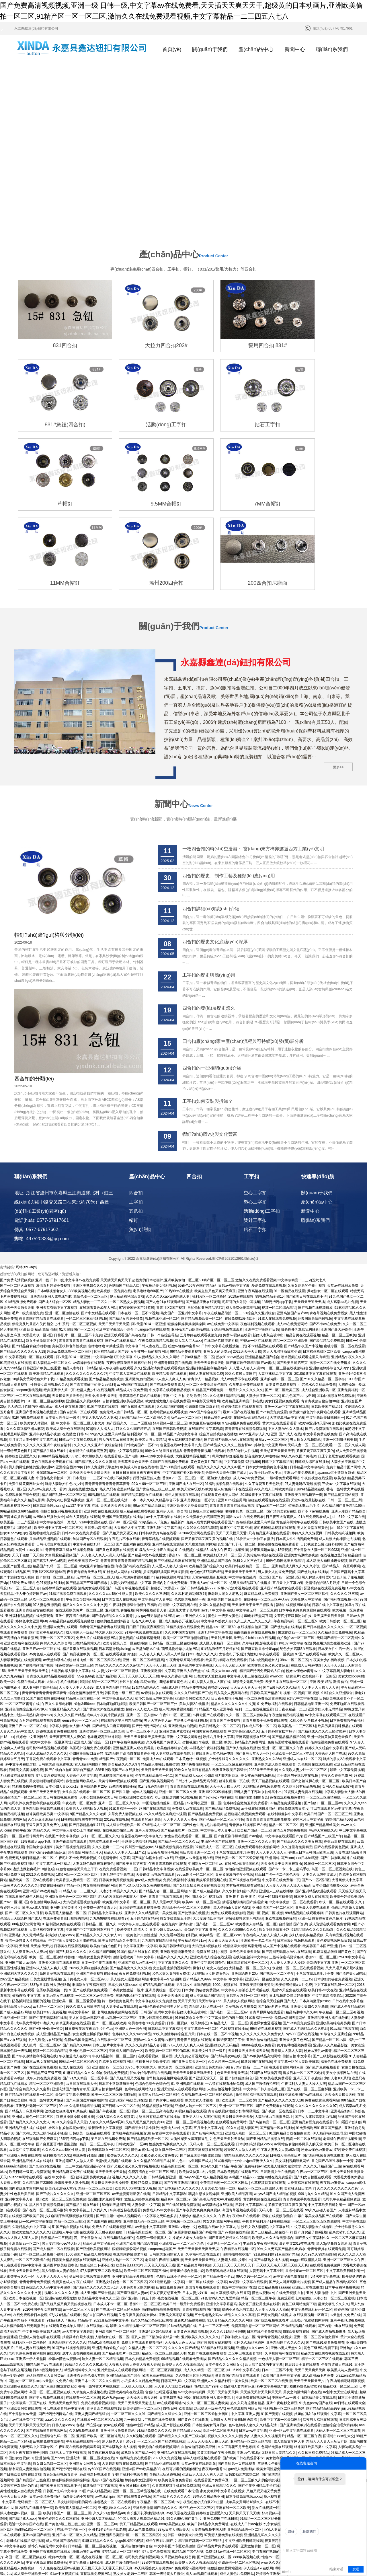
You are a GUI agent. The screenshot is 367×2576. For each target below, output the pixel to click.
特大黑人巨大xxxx (188, 1230)
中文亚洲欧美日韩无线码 (41, 2221)
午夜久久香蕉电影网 (176, 1566)
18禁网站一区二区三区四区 (77, 1764)
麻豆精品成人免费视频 (261, 1483)
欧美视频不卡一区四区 (319, 1566)
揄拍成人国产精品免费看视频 (183, 1577)
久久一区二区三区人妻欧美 (246, 1604)
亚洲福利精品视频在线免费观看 (29, 1505)
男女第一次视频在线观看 (304, 2369)
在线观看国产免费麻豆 (39, 2028)
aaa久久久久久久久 (60, 2309)
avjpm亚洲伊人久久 (254, 1323)
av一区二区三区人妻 (24, 1478)
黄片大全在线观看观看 (279, 1313)
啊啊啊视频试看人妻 (151, 1500)
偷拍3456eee (218, 1577)
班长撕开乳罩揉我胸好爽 (300, 1219)
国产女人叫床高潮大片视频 (289, 2171)
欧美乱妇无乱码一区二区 (222, 1445)
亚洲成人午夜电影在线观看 (72, 2122)
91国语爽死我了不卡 (228, 1929)
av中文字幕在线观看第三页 (326, 1604)
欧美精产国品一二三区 (254, 1720)
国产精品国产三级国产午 (323, 1725)
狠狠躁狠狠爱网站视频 (129, 2138)
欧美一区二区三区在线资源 (271, 2270)
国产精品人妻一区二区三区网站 (163, 1780)
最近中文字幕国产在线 (239, 2177)
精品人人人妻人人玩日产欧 (124, 1742)
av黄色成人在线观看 (44, 1544)
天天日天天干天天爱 (113, 1214)
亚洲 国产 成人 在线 (286, 1323)
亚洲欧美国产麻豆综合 (224, 1489)
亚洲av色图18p (248, 2342)
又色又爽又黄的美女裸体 (171, 1863)
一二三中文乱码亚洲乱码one (84, 2056)
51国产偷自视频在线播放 (45, 1588)
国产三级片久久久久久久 (55, 2083)
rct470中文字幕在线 (302, 1588)
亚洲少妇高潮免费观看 (155, 1907)
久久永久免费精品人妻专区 (146, 1935)
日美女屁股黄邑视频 (45, 1869)
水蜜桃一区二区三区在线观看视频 (298, 1858)
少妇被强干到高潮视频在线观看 (69, 2105)
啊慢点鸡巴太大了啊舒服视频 (64, 2342)
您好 (291, 2532)
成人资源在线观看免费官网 (329, 1813)
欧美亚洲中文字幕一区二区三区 (58, 1417)
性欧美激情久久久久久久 (31, 2122)
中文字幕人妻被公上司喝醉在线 (76, 1720)
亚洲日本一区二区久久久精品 (97, 2270)
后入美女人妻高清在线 (231, 1582)
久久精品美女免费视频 (335, 1522)
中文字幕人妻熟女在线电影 (312, 2116)
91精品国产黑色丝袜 (187, 2441)
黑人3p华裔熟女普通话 (333, 2133)
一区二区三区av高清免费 (94, 1885)
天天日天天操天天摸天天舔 (144, 1626)
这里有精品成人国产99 (111, 1241)
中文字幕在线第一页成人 (58, 1411)
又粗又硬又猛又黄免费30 (145, 2012)
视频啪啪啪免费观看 (44, 1423)
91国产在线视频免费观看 (170, 1351)
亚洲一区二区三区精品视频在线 (190, 2012)
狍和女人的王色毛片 (248, 1450)
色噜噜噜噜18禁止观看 (105, 1235)
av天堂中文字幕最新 (24, 2039)
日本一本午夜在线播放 (98, 1852)
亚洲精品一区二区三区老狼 (251, 2331)
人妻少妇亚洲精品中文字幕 (130, 1472)
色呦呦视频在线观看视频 (168, 1302)
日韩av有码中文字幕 (233, 1175)
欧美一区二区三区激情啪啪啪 (186, 1527)
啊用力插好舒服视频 (227, 1346)
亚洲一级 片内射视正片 (40, 2480)
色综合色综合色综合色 (152, 1973)
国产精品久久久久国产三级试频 (181, 2326)
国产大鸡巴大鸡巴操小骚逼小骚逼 (41, 2023)
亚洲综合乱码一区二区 (57, 2326)
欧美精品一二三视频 (56, 2127)
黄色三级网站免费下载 (299, 2193)
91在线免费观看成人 (314, 1406)
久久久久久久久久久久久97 (86, 1263)
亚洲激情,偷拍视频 (139, 1269)
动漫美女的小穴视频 (78, 2386)
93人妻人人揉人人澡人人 (190, 2540)
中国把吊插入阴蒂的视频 (169, 2518)
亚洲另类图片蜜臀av (174, 1621)
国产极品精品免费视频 (326, 1230)
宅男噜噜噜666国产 (148, 1181)
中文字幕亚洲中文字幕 (140, 1836)
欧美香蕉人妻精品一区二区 (76, 1770)
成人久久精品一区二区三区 (204, 2259)
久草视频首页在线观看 (268, 2072)
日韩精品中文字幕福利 (307, 1357)
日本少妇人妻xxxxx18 (61, 1676)
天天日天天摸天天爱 (231, 1423)
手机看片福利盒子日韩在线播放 (266, 2111)
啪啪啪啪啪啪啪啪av (140, 2551)
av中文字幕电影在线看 (163, 1406)
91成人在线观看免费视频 (277, 1208)
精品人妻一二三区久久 (80, 1780)
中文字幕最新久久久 (117, 1588)
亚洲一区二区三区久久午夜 (282, 1637)
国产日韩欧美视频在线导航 (20, 2364)
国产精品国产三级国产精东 (87, 1472)
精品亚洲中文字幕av (98, 2133)
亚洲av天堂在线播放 (307, 2177)
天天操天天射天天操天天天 (261, 2281)
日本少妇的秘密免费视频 (333, 1869)
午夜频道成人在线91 (74, 1946)
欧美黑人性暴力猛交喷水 (282, 2056)
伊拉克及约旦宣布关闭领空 (32, 1214)
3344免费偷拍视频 (195, 1654)
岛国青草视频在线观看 (131, 1478)
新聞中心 (294, 49)
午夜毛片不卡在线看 (124, 1428)
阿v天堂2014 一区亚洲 (148, 1214)
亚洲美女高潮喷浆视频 (301, 1445)
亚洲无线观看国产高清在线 (124, 1224)
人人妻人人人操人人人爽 (320, 1577)
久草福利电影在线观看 (259, 1533)
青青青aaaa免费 (85, 1648)
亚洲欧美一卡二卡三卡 (258, 1830)
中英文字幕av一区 (81, 1902)
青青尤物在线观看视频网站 (158, 2336)
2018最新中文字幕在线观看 (315, 1263)
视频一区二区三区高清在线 (152, 2000)
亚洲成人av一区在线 (205, 2518)
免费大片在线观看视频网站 (96, 1527)
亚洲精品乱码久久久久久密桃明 (268, 2425)
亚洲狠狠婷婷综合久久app (329, 1257)
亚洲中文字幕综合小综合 (115, 1219)
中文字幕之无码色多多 (159, 2105)
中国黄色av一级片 (286, 2287)
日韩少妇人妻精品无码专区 (196, 1670)
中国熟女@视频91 (40, 1736)
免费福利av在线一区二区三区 (227, 2441)
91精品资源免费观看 (20, 1191)
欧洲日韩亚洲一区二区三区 (138, 2507)
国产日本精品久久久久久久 (323, 1516)
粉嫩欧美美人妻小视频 (71, 2072)
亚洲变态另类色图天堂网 (85, 2265)
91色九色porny (113, 2287)
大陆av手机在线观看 (62, 1571)
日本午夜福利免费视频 (127, 1632)
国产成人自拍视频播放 (328, 2221)
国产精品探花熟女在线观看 (142, 1384)
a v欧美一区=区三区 (99, 2502)
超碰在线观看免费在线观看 (268, 1390)
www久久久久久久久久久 (280, 2452)
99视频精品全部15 (269, 1186)
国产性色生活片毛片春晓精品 (204, 1714)
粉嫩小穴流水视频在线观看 (238, 1478)
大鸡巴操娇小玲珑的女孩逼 (279, 2523)
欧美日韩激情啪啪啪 (174, 1836)
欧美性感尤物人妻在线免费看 (167, 1290)
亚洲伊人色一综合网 (171, 1401)
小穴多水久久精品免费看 (317, 1274)
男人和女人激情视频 (176, 2507)
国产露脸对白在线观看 (133, 1434)
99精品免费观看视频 (185, 1241)
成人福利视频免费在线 (203, 2523)
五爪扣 (136, 1100)
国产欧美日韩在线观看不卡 (306, 1186)
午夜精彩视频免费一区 (77, 2474)
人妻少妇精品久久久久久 (118, 1780)
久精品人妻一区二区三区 (147, 2237)
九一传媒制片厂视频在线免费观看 (149, 2309)
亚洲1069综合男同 (232, 1390)
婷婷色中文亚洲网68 (270, 1335)
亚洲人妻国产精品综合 (348, 1401)
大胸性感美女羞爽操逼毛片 (191, 2028)
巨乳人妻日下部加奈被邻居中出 (258, 1681)
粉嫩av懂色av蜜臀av (184, 1235)
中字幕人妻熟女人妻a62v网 (70, 1615)
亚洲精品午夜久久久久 (348, 1247)
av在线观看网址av (171, 2292)
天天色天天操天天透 (159, 2155)
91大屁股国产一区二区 (76, 1219)
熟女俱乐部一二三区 (170, 2039)
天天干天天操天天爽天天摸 (198, 2138)
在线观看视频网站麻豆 (286, 1957)
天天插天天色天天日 (180, 2232)
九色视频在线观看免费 (315, 1654)
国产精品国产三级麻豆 (32, 2369)
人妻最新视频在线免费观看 (20, 1549)
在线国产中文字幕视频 (205, 1318)
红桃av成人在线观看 (132, 2502)
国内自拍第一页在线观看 (78, 1302)
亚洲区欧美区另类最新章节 (187, 1395)
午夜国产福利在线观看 (133, 1456)
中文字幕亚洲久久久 (243, 1621)
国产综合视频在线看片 (271, 2210)
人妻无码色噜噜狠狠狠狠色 (93, 1753)
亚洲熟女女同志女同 (84, 2353)
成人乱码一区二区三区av (41, 1935)
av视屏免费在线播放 (48, 2331)
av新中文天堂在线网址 (340, 2281)
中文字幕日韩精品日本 (176, 2562)
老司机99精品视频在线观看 (274, 1417)
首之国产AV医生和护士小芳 (332, 2050)
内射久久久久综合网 (55, 1533)
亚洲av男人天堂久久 (286, 2237)
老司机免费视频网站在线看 (117, 1902)
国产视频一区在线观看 (278, 2000)
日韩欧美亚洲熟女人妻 (166, 2144)
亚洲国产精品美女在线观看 (281, 1478)
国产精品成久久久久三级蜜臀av (228, 1335)
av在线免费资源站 (170, 2177)
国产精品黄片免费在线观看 (218, 2435)
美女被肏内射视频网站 (258, 1665)
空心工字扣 (255, 1082)
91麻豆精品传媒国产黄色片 (334, 1841)
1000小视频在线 (225, 1874)
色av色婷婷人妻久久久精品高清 (253, 2314)
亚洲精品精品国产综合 (262, 1247)
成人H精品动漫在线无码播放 (22, 2215)
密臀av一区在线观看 (256, 1230)
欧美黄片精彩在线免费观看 (226, 1549)
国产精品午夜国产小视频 (303, 1235)
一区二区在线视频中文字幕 (206, 2171)
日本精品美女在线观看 (319, 2287)
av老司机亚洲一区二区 (204, 1692)
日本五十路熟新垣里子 (116, 1973)
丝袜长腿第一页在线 (234, 1670)
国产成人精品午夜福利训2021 (335, 2171)
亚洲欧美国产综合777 (265, 2474)
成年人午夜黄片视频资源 (229, 1439)
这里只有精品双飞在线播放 (250, 1472)
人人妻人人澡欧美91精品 (173, 2276)
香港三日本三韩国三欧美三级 (310, 1742)
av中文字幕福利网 (192, 2281)
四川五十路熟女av (139, 1736)
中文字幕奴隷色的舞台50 (223, 1907)
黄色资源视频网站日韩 (334, 1830)
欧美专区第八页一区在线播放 (125, 1533)
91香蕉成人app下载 (35, 1731)
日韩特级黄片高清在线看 (158, 1423)
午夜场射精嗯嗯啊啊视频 (345, 2270)
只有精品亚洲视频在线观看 (269, 1423)
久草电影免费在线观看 (246, 1274)
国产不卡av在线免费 (325, 1214)
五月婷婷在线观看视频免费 (200, 1224)
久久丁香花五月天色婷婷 (264, 1373)
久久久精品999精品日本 (151, 2050)
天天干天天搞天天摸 (161, 1555)
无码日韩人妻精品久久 (278, 2342)
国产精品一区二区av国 (329, 1929)
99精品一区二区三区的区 (78, 1951)
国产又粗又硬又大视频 (127, 1967)
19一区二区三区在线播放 (45, 1290)
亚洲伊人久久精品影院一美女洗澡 (150, 1803)
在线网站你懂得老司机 (221, 1230)
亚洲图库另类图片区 (65, 1797)
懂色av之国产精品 (140, 2314)
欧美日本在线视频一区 (26, 2188)
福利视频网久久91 (57, 2045)
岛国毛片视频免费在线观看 (90, 1637)
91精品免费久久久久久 (154, 2320)
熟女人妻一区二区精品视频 (102, 2248)
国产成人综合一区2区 (54, 1191)
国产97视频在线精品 (244, 1770)
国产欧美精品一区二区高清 (282, 2364)
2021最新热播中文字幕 (166, 2171)
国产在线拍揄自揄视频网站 (46, 2320)
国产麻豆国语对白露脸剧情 (86, 1990)
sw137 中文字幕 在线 (82, 1395)
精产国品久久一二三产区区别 (128, 1313)
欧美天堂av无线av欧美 (194, 1379)
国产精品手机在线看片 (50, 1340)
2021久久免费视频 (40, 1764)
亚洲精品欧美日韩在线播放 (43, 1698)
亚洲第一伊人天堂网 (30, 2248)
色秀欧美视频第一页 (83, 1450)
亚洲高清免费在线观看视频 (163, 1257)
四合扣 (136, 1082)
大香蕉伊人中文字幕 (129, 1417)
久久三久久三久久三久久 (253, 1511)
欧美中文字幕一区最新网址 (51, 1632)
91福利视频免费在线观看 (224, 1373)
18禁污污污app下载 (277, 1191)
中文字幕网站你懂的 (204, 2502)
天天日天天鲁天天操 (222, 2281)
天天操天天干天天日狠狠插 (253, 1494)
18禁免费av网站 (22, 1472)
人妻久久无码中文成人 (17, 1621)
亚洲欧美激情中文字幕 (157, 1560)
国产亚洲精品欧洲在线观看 (174, 1450)
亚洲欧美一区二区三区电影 (292, 1643)
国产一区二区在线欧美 (109, 1912)
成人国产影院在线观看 (173, 2314)
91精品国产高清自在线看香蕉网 (129, 1643)
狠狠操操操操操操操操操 (186, 1214)
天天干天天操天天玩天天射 (138, 1566)
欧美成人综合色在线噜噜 (65, 1318)
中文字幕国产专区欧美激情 (183, 1362)
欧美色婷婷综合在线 (172, 1637)
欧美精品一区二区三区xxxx (220, 1824)
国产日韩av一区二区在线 (121, 1995)
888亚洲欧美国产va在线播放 (117, 1659)
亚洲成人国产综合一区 (91, 1632)
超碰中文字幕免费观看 (126, 1340)
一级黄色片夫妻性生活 (140, 1824)
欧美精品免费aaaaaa (274, 2177)
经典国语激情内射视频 (315, 1208)
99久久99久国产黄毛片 (298, 1346)
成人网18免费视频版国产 (135, 1467)
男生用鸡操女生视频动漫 (332, 1533)
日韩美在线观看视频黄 (71, 1836)
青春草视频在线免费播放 (329, 1202)
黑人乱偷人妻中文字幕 (239, 2523)
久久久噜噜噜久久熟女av (307, 2359)
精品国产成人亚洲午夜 (216, 1599)
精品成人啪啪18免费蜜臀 (160, 1654)
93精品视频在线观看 (157, 1995)
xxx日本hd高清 (307, 1747)
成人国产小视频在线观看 (282, 1836)
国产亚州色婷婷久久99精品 (229, 2127)
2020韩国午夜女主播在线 (41, 2199)
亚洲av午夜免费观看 (299, 1362)
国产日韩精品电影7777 (198, 1478)
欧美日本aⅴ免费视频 (49, 1902)
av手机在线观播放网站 (258, 1698)
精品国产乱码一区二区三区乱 (64, 1384)
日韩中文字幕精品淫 (277, 1351)
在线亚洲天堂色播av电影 (215, 1643)
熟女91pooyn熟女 (229, 1247)
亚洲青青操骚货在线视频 (173, 1252)
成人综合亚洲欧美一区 (318, 1280)
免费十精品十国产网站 (343, 1357)
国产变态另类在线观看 (311, 2425)
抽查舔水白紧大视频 (77, 2226)
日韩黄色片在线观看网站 (344, 1803)
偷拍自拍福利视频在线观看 (256, 1984)
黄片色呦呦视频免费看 (294, 1935)
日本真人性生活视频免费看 (296, 1428)
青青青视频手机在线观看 (302, 2089)
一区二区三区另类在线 (29, 2496)
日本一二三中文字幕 (313, 2000)
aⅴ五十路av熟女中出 (265, 1362)
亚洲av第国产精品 (36, 2425)
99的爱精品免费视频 (112, 1962)
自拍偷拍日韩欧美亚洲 (198, 2336)
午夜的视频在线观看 (316, 1368)
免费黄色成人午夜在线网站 (72, 2171)
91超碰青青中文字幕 (114, 1747)
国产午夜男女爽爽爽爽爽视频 (198, 2100)
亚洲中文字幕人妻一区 (22, 2089)
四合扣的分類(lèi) (34, 968)
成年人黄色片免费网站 (237, 2463)
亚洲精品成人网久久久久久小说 (296, 1456)
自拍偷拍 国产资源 (293, 1813)
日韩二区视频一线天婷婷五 (187, 1912)
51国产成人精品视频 (204, 1780)
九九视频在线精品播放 (159, 1830)
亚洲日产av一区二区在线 (41, 1538)
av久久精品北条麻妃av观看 (165, 1703)
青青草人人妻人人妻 (286, 1940)
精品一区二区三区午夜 (286, 1714)
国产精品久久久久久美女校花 (299, 1731)
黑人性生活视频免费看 (46, 2094)
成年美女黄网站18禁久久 (34, 1912)
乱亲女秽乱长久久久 (344, 2122)
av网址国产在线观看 (132, 1274)
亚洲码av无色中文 (182, 2116)
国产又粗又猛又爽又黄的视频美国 (198, 1775)
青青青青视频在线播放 (274, 2226)
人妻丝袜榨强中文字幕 (46, 1819)
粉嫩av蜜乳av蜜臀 (218, 1307)
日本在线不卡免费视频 (264, 2221)
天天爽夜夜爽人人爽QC (67, 1626)
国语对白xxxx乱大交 (338, 2326)
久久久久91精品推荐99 (227, 2221)
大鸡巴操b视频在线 (206, 1836)
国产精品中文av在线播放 (147, 1445)
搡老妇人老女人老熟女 (225, 1483)
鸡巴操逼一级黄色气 (209, 2298)
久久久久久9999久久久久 (237, 1819)
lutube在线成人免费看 (258, 1935)
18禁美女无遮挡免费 (209, 1566)
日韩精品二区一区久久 (99, 1813)
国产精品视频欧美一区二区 (201, 1208)
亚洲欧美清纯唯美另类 (177, 1841)
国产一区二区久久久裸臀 (24, 1803)
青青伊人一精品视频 (203, 1269)
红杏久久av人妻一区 (147, 1511)
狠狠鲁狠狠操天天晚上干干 (76, 1758)
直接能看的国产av (102, 2507)
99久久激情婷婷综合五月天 (174, 1924)
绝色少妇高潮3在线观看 (298, 1538)
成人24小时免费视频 (248, 1368)
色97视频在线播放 (50, 1472)
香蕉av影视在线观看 (339, 1731)
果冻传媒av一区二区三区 (297, 1522)
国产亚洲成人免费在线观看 (20, 2045)
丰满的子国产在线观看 (218, 1731)
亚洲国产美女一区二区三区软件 (304, 1483)
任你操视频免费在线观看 (329, 1632)
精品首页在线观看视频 (303, 1224)
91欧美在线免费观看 (275, 1967)
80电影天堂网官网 (206, 1290)
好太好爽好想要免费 (165, 2182)
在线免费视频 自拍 (290, 2182)
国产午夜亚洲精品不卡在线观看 (262, 2375)
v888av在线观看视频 (204, 2568)
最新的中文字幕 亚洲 (236, 1417)
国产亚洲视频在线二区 (214, 2447)
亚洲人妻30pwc (147, 1720)
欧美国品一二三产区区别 (19, 1411)
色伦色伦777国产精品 (206, 1461)
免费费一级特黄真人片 (100, 1797)
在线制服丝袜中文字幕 (285, 1703)
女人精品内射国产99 (90, 1654)
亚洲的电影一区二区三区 (279, 1269)
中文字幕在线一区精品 (53, 1753)
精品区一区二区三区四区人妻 (260, 2078)
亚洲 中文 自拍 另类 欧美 (182, 1285)
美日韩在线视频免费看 (60, 1687)
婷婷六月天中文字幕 (218, 1626)
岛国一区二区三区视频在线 (332, 1758)
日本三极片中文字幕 (108, 1935)
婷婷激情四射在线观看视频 (241, 1296)
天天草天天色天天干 (133, 1351)
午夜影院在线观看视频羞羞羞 (77, 2336)
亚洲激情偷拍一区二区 (258, 2435)
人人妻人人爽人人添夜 (180, 1709)
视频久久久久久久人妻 (129, 2067)
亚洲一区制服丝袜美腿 (340, 1329)
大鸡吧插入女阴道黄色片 (210, 1863)
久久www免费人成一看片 (47, 1379)
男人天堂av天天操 (166, 1791)
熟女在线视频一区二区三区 (178, 2188)
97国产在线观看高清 (310, 1544)
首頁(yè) (171, 49)
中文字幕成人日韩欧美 (86, 2452)
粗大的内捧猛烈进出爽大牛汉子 (122, 1786)
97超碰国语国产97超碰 (136, 1197)
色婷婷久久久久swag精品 (131, 1924)
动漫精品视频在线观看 (315, 2402)
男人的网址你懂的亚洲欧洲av (29, 1296)
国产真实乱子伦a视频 (49, 1450)
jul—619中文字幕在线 (157, 1346)
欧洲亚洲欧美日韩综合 (229, 1659)
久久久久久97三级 (344, 1483)
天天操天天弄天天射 (112, 2480)
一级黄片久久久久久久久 (244, 1280)
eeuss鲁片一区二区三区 (80, 1610)
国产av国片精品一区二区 (333, 2419)
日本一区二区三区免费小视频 (41, 2144)
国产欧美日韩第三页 (292, 1252)
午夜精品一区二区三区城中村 (159, 2392)
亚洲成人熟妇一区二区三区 (196, 1995)
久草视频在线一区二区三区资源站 (207, 1984)
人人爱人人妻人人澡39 (246, 1257)
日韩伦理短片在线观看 (53, 1434)
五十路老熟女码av (144, 1808)
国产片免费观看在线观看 (324, 1318)
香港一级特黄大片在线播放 (25, 1830)
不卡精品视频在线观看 (265, 1235)
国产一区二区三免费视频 (257, 2468)
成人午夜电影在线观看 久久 (120, 1257)
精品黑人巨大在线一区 (83, 1588)
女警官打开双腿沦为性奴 (293, 1505)
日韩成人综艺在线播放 (312, 1351)
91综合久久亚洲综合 (259, 1202)
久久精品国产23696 (37, 2072)
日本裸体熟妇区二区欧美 (322, 1241)
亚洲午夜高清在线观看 (255, 1181)
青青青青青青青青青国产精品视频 (126, 1450)
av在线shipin (105, 2386)
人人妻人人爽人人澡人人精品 (103, 1445)
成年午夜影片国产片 (161, 2430)
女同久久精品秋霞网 (214, 1494)
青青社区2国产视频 (171, 1197)
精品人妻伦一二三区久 (90, 1191)
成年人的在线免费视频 (43, 1967)
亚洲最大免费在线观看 (60, 1516)
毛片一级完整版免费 (27, 1202)
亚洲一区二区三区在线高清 (107, 1390)
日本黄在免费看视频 (281, 1274)
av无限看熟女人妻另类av (45, 2265)
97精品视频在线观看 (227, 1219)
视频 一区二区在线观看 (303, 2028)
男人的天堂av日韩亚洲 (116, 1329)
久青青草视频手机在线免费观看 (176, 2375)
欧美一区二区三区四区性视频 (64, 2089)
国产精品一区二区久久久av (178, 1731)
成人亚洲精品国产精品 (112, 1577)
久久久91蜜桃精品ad (109, 2402)
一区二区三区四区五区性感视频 (316, 2111)
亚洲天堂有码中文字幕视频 (56, 1197)
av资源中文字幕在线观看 (171, 2023)
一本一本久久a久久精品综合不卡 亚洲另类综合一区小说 (172, 1390)
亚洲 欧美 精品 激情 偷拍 (38, 1219)
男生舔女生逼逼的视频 (193, 1874)
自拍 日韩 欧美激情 (177, 2298)
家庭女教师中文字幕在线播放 (222, 2380)
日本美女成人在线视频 (119, 1489)
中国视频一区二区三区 (183, 2111)
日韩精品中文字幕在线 (105, 1803)
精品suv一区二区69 (221, 1516)
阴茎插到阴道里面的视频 (31, 1891)
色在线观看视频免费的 (287, 1687)
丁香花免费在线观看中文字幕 (48, 1648)
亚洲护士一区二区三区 (224, 2133)
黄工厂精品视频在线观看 (270, 1670)
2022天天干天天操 (247, 1241)
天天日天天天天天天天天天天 (332, 2435)
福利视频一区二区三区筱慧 (283, 2298)
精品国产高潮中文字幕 (180, 1323)
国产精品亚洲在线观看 (203, 1191)
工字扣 (136, 1091)
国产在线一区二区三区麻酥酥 (309, 1979)
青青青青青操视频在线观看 (204, 1340)
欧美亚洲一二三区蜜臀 (239, 1990)
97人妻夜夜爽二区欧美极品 (101, 2160)
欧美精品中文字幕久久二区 (98, 2188)
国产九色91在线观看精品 (165, 1191)
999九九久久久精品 (313, 2083)
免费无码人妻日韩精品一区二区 (123, 1302)
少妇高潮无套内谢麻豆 (221, 1665)
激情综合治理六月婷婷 (322, 1472)
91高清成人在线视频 (15, 1252)
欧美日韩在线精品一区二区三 (247, 1456)
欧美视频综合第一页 (45, 2535)
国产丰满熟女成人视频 (17, 1467)
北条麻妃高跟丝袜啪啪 (104, 1626)
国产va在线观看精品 (120, 1230)
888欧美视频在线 (82, 1181)
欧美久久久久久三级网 (152, 1483)
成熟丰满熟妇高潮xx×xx (33, 1604)
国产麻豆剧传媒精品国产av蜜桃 (250, 1252)
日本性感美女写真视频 (209, 2314)
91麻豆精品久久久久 (65, 1599)
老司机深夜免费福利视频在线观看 (34, 1692)
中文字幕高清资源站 (327, 1885)
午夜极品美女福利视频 (159, 1175)
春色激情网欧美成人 (81, 1670)
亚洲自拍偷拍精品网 (261, 1929)
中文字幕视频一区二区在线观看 (29, 1247)
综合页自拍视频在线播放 (218, 1323)
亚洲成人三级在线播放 (276, 1780)
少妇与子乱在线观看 (310, 2397)
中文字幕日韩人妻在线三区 (145, 1235)
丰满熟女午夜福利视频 (190, 1610)
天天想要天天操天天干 (277, 1340)
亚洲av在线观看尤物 (60, 2188)
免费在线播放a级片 (83, 1379)
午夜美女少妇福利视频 (83, 1489)
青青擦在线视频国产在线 (248, 1714)
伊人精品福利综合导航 (127, 1186)
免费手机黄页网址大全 (26, 1373)
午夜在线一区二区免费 (79, 1692)
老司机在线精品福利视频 (25, 2430)
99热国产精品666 (338, 1709)
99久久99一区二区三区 (149, 1373)
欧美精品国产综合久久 (206, 1456)
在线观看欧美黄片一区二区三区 (79, 1500)
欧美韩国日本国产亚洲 (319, 1836)
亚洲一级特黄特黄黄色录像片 (329, 1626)
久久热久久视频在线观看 (212, 2507)
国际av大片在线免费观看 (245, 1406)
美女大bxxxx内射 (224, 1560)
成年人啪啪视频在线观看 (202, 2347)
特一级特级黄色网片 (15, 1340)
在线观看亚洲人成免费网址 (213, 2287)
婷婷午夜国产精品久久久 (31, 1720)
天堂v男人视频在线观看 (113, 2050)
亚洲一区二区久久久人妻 (256, 1731)
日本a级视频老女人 (52, 1181)
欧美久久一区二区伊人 (345, 1544)
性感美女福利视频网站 (116, 1951)
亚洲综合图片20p (69, 1357)
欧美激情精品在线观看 (46, 1263)
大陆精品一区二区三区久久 (249, 1858)
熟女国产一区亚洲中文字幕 (181, 1202)
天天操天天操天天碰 (340, 1984)
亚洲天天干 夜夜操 (307, 1967)
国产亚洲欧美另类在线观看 (20, 2298)
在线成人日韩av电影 (306, 1555)
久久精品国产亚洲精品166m (343, 1395)
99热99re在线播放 (178, 1181)
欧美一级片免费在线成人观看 (22, 1571)
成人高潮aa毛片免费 (342, 1191)
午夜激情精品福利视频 (286, 1604)
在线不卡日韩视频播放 (283, 2392)
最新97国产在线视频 (238, 1302)
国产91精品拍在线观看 (177, 1357)
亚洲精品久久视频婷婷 (83, 1290)
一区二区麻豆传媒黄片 (26, 1725)
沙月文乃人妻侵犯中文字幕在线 (33, 1329)
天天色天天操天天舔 (244, 1841)
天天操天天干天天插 (244, 2402)
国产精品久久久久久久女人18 (22, 1241)
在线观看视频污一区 (15, 1395)
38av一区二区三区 (294, 1549)
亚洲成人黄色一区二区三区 (33, 2006)
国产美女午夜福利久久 (46, 1522)
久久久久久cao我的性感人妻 (168, 1186)
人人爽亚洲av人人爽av (29, 1841)
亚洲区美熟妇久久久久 (90, 1175)
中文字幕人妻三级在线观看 (130, 1263)
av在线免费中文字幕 (223, 1214)
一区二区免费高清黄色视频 (206, 1274)
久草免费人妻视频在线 (125, 1703)
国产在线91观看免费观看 (181, 2094)
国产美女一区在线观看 (77, 2480)
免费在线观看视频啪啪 (228, 1803)
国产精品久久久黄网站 (128, 2496)
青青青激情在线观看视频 (189, 1676)
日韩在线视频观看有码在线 (81, 1709)
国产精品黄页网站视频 (341, 1384)
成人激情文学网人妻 (289, 2331)
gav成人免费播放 (148, 1770)
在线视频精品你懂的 (118, 2127)
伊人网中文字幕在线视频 (24, 2573)
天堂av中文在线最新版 (198, 2353)
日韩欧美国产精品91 (326, 1296)
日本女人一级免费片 (254, 2540)
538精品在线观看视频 (217, 2237)
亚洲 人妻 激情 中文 (321, 2182)
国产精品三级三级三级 (44, 1962)
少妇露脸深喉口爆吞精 (202, 1296)
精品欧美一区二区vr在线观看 (31, 1770)
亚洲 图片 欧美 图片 (240, 1786)
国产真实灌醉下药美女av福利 (92, 1274)
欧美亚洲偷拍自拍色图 (96, 1456)
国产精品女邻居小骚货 (126, 1208)
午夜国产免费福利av (246, 2056)
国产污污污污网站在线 (149, 1615)
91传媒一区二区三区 (319, 1753)
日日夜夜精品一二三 (290, 1599)
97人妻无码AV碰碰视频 (302, 1373)
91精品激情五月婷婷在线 (220, 1538)
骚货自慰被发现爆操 (203, 2083)
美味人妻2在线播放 (194, 1593)
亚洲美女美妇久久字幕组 (309, 1896)
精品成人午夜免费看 (131, 1280)
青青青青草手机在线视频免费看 (69, 1439)
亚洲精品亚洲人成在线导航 (51, 1186)
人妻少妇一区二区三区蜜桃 (117, 1560)
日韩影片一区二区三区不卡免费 (78, 1224)
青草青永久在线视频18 (104, 2298)
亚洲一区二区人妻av (142, 1604)
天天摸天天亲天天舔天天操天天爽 (282, 2155)
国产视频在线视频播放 (315, 1197)
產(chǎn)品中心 (256, 49)
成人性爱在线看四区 (69, 1296)
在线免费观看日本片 (293, 1698)
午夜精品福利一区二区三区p (296, 1511)
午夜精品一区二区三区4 (337, 1902)
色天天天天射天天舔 (232, 1962)
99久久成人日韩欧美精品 (273, 1379)
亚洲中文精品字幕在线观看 (133, 2166)
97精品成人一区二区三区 (161, 1714)
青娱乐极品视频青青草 (60, 2364)
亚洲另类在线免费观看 (101, 1401)
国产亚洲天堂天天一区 (252, 1643)
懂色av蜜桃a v (142, 2039)
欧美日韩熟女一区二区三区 (340, 1511)
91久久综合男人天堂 (71, 2012)
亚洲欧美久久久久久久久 (200, 2226)
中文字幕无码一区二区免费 (256, 1500)
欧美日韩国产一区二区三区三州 (153, 1593)
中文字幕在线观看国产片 (283, 1725)
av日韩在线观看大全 (81, 1973)
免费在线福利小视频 (178, 1770)
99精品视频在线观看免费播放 (72, 1511)
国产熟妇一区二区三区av (55, 1467)
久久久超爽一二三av (107, 1736)
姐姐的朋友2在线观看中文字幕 (317, 2303)
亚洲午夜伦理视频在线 (347, 2210)
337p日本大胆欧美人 (86, 1346)
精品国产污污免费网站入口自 (261, 1560)
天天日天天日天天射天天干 (233, 2155)
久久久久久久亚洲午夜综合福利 (47, 1335)
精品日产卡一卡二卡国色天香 (277, 1764)
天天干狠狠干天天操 (27, 1445)
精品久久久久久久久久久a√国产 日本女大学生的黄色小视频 (242, 1357)
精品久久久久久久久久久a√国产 (119, 1555)
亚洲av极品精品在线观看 (202, 2535)
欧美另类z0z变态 (224, 2540)
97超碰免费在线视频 (350, 2039)
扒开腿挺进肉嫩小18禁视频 (271, 1439)
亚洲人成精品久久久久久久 (46, 1643)
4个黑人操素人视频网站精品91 (141, 2408)
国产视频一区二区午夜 (276, 1863)
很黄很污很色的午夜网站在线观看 (315, 1302)
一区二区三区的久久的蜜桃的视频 (257, 2369)
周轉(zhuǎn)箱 (27, 1156)
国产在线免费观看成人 (167, 1274)
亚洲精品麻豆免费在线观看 (312, 2012)
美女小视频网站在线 (341, 1962)
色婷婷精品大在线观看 (59, 1478)
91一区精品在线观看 (289, 1181)
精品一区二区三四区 (69, 2111)
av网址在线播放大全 (48, 1406)
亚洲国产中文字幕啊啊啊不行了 (90, 1819)
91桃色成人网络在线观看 (122, 1461)
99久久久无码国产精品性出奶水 (281, 2138)
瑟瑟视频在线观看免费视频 (324, 1478)
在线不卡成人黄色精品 (319, 2392)
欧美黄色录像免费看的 (175, 2369)
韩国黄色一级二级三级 (122, 1582)
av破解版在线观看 (29, 2502)
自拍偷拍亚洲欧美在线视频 (123, 1290)
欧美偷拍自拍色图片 (105, 1836)
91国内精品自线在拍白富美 (137, 1841)
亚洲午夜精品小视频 (44, 1323)
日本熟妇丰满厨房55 (175, 2287)
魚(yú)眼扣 (140, 1118)
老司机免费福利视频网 (142, 2447)
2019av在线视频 (241, 1186)
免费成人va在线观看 (158, 1648)
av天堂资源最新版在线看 (131, 2083)
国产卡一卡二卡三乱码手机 (289, 1758)
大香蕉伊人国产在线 (330, 1643)
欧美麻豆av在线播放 (204, 1313)
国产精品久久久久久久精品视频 (232, 2248)
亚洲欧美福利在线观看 (21, 1533)
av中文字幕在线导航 (20, 1654)
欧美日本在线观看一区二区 (287, 1571)
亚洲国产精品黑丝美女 (322, 1714)
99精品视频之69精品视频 (19, 1401)
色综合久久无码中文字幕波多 (48, 2177)
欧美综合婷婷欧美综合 (347, 1786)
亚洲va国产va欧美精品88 (42, 1780)
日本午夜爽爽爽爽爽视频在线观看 (304, 1500)
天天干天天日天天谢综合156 (199, 1891)
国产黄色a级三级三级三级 (155, 1379)
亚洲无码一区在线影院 (262, 1869)
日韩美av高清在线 (98, 1417)
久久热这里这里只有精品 (194, 2265)
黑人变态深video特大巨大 (61, 2133)
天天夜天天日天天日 (223, 1830)
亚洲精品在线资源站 (167, 1434)
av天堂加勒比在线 (146, 1538)
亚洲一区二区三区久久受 (178, 1681)
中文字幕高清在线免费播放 (46, 2452)
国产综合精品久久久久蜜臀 (112, 1505)
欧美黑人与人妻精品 (150, 1329)
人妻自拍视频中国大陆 (224, 1979)
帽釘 (133, 1109)
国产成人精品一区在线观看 (53, 2138)
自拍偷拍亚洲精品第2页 (206, 1197)
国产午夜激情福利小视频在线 (34, 1946)
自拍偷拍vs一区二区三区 (296, 1527)
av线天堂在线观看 (180, 2402)
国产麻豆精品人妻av (132, 2182)
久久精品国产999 (170, 1296)
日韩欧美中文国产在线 (336, 1411)
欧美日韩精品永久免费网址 (245, 1632)
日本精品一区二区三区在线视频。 (94, 2435)
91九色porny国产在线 (315, 2292)
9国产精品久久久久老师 (88, 1703)
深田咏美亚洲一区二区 (197, 1742)
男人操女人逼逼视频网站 (129, 1869)
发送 (355, 2569)
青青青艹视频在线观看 (166, 1786)
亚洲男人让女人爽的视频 (201, 2006)
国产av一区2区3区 (123, 1411)
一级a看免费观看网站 (282, 1368)
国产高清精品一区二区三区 (269, 2012)
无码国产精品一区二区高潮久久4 (144, 1307)
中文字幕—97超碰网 (165, 1869)
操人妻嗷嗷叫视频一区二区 (20, 2402)
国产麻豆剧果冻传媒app (259, 1538)
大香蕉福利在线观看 (302, 2072)
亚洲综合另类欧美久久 (192, 1588)
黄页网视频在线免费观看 (262, 2089)
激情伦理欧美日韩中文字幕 (134, 1846)
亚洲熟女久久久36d (266, 1648)
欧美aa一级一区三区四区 (201, 1791)
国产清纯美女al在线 (281, 1401)
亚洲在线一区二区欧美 (233, 2397)
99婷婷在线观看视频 (265, 1918)
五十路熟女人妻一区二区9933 (316, 1439)
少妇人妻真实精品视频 (306, 1824)
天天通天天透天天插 (309, 1191)
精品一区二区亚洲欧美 (290, 1230)
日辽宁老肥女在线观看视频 (338, 1346)
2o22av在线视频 (270, 2513)
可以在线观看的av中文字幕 (331, 1698)
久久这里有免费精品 (296, 1736)
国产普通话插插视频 (15, 1406)
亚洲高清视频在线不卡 (253, 1626)
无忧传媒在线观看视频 (17, 1665)
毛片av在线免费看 (48, 2523)
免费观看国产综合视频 (22, 1384)
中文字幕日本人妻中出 (155, 1489)
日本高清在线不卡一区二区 (247, 1852)
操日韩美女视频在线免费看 (89, 2166)
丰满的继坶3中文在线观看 (135, 1885)
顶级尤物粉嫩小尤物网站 (180, 1538)
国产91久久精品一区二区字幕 (322, 1269)
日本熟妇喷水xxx (45, 2474)
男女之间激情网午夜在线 (222, 2111)
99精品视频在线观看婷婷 (304, 1803)
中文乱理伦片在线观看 (45, 1929)
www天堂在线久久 (323, 1720)
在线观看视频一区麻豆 (155, 1946)
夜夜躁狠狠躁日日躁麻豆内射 (129, 1252)
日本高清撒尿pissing (48, 1395)
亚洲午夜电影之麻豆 (281, 2292)
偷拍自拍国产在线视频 (100, 2204)
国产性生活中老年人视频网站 (134, 1681)
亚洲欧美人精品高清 (236, 2083)
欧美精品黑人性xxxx (15, 1896)
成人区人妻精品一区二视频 (220, 1533)
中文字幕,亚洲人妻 (245, 2303)
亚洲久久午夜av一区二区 (346, 2359)
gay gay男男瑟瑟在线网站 (154, 1505)
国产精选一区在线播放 (277, 2017)
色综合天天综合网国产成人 (226, 1362)
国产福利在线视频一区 (340, 1489)
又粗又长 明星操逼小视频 (308, 1610)
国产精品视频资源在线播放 (323, 2045)
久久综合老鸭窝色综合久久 (243, 2551)
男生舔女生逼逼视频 (265, 1912)
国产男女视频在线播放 (274, 2204)
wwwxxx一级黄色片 (285, 1566)
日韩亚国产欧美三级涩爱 (42, 1257)
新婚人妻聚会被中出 (268, 1224)
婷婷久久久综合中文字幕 (324, 1637)
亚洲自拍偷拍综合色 (136, 2435)
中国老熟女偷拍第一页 (53, 1368)
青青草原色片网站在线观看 (140, 1285)
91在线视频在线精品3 (191, 1439)
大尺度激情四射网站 (200, 1434)
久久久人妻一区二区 (81, 2568)
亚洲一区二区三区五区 (57, 1527)
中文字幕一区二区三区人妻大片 (80, 1313)
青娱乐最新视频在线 (211, 1770)
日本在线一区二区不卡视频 (138, 1202)
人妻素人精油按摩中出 (235, 2149)
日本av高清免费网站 (44, 2386)
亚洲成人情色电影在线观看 (39, 2226)
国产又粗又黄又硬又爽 (119, 1423)
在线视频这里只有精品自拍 (341, 1445)
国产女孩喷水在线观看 (137, 1296)
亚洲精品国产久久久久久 (67, 2232)
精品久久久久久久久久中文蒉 (85, 1494)
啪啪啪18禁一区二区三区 (244, 1401)
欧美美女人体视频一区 (37, 1313)
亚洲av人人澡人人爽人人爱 (46, 1858)
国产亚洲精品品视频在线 (265, 2028)
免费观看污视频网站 (190, 2458)
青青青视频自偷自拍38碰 (320, 1290)
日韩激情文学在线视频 (277, 2061)
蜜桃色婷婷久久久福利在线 (58, 2408)
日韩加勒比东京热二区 (238, 2226)
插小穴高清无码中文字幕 (154, 1588)
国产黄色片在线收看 (192, 2309)
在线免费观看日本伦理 (30, 2204)
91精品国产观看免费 (207, 1280)
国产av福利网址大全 (207, 2023)
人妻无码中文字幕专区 (266, 2160)
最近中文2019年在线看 (297, 2133)
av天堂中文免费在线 (345, 2204)
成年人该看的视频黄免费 (81, 2243)
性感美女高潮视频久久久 (49, 1274)
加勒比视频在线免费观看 (336, 1285)
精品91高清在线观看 (103, 2232)
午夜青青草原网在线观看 (185, 1549)
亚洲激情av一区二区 (107, 1957)
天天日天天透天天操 (156, 1659)
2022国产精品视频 (14, 1869)
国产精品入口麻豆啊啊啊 (341, 1456)
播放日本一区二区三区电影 (303, 1962)
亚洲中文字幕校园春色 (184, 1626)
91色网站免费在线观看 (274, 2336)
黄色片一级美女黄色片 (225, 1505)
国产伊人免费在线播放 (243, 1637)
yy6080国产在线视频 (302, 1924)
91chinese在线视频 (260, 1527)
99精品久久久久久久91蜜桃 (86, 2254)
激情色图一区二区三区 (90, 1186)
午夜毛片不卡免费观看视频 (76, 1747)
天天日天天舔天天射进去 (136, 2292)
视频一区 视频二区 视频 (301, 1582)
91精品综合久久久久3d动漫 (312, 1819)
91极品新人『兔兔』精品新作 (161, 1411)
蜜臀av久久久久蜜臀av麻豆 (154, 1929)
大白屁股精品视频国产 (192, 1346)
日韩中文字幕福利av (250, 2094)
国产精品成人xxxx (188, 1665)
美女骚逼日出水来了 (299, 2078)
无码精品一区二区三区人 (95, 1467)
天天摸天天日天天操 (328, 1505)
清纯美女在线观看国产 (95, 1478)
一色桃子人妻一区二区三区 (279, 2248)
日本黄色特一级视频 (190, 1648)
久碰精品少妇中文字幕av (31, 2116)
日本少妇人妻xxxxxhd (165, 1819)
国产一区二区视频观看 (167, 2523)
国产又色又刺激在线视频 (114, 1439)
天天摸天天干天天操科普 (110, 2072)
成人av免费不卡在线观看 (239, 1269)
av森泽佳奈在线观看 (89, 1252)
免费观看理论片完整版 (294, 2188)
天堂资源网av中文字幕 (287, 1307)
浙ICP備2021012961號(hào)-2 (235, 1148)
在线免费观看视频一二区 (118, 1758)
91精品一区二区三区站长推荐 (262, 2408)
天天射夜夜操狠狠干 (110, 2122)
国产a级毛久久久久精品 (281, 1577)
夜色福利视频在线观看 (257, 1214)
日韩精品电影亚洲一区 (311, 1593)
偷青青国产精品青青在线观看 (41, 1208)
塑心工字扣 (255, 1091)
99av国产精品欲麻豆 (149, 1395)
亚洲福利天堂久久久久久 (19, 1863)
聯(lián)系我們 (332, 49)
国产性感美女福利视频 (214, 2232)
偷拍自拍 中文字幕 (26, 1885)
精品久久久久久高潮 (239, 2204)
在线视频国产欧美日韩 (116, 1665)
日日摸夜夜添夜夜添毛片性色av (89, 1918)
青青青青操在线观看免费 (326, 2138)
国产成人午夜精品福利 (347, 1896)
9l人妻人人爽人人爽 (170, 1269)
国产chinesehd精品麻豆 (47, 1742)
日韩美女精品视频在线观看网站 (76, 2149)
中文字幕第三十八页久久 (88, 2100)
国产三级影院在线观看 (330, 1946)
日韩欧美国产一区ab (131, 2034)
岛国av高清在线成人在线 (159, 2529)
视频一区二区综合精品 (279, 1197)
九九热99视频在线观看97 (109, 1808)
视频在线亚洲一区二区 (162, 1208)
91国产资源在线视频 (102, 1296)
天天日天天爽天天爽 (309, 2259)
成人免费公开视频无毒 (182, 1511)
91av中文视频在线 (93, 1411)
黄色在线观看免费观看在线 (52, 1351)
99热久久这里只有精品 (107, 1323)
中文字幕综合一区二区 (201, 1918)
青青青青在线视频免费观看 (245, 1318)
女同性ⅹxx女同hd (29, 1439)
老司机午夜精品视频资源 (131, 2023)
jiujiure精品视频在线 (53, 1346)
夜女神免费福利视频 (134, 1863)
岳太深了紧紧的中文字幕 (264, 2254)
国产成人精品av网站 (15, 1902)
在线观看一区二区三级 (114, 1929)
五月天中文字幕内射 (287, 1472)
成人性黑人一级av (79, 1522)
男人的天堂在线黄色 (312, 1417)
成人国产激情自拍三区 (262, 1973)
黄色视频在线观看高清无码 (140, 1527)
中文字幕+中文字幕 (228, 1869)
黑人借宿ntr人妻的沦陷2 (231, 1797)
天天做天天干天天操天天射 (90, 1362)
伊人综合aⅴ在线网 (258, 2458)
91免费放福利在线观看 (274, 1593)
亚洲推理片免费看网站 (105, 2089)
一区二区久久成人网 (349, 1335)
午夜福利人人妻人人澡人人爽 (265, 1824)
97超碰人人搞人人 (100, 1318)
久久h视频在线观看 (84, 2320)
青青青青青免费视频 (34, 2171)
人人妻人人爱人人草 (51, 2166)
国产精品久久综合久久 (164, 2303)
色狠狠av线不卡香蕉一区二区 (178, 2166)
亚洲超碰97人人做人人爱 (74, 2050)
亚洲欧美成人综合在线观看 (275, 1654)
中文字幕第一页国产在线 (27, 2292)
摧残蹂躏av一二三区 (51, 1362)
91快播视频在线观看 (82, 2529)
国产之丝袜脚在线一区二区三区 (315, 1670)
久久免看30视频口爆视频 (178, 1824)
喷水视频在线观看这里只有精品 (305, 1247)
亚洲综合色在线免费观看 (27, 2468)
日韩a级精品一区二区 (197, 1247)
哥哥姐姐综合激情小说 (187, 2160)
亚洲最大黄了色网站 (184, 1500)
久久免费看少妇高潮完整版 (203, 1406)
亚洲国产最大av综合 (336, 1219)
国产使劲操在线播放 (312, 1461)
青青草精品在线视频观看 (160, 1428)
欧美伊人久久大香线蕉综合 (272, 2127)
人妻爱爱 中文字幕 (146, 2094)
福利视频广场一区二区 (144, 1323)
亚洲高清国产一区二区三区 (20, 1687)
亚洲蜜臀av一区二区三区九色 (101, 1621)
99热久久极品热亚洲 (208, 2386)
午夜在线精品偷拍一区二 (223, 1202)
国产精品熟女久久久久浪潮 (95, 1351)
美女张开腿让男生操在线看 (259, 2193)
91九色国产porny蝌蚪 (298, 1285)
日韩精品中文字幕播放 (156, 1758)
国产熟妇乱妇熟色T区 (241, 1967)
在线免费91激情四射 (240, 1208)
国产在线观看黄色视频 (331, 1736)
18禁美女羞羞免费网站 (93, 1846)
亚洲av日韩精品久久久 (219, 2375)
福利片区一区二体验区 (209, 1186)
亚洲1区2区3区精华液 (48, 1461)
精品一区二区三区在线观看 (322, 2248)
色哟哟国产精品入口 (124, 1175)
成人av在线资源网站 (292, 1214)
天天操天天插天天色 (67, 1285)
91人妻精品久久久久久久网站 (156, 1247)
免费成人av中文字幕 (176, 2017)
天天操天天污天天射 (63, 2496)
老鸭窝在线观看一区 (104, 1731)
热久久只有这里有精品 (116, 1379)
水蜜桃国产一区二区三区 (239, 2496)
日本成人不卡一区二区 (259, 1615)
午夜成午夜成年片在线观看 (239, 2105)
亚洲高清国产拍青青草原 (71, 1979)
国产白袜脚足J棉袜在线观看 (342, 1747)
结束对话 (336, 2569)
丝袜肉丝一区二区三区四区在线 (97, 1549)
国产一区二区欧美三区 (282, 1280)
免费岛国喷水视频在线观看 (288, 1632)
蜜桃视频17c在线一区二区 (202, 1632)
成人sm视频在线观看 (202, 2463)
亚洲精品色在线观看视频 (176, 2342)
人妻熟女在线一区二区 (112, 2226)
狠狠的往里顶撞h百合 (113, 1511)
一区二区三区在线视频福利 (286, 1257)
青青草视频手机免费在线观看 (265, 1610)
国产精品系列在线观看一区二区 (29, 1984)
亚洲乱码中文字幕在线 (164, 1417)
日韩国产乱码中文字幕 (347, 1461)
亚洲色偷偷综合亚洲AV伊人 (26, 1599)
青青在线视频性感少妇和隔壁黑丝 (233, 2000)
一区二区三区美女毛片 (26, 2513)
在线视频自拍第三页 (252, 1516)
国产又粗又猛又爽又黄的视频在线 (207, 1428)
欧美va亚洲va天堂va (314, 1313)
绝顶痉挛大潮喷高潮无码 (242, 1836)
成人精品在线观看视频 (137, 1401)
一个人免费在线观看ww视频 (57, 2458)
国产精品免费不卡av (218, 2166)
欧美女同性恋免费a (271, 2359)
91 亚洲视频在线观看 (187, 1973)
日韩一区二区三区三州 (344, 1390)
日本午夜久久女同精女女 (224, 2254)
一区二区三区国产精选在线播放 (161, 2331)
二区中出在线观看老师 (245, 2243)
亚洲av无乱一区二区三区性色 (70, 2468)
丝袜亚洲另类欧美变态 (136, 1687)
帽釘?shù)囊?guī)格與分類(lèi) (49, 824)
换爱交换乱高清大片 (132, 1819)
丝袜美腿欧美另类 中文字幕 (47, 1703)
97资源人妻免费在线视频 (303, 1681)
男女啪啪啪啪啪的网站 (46, 1670)
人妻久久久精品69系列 (106, 2012)
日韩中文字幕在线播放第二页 (223, 1235)
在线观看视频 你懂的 (121, 1544)
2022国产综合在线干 (205, 1302)
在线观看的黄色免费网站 (168, 2502)
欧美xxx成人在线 (35, 1797)
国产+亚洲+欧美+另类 (46, 1918)
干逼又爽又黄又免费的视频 (46, 1714)
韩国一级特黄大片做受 (46, 1990)
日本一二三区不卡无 (141, 1621)
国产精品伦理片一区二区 (180, 1720)
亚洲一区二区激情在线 (62, 1202)
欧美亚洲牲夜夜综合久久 (19, 2276)
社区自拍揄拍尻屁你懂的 (138, 1571)
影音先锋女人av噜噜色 (262, 1346)
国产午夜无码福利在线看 (48, 1907)
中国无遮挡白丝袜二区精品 (163, 1692)
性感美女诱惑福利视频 (139, 1731)
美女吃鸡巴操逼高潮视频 (65, 1390)
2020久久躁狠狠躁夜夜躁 (88, 1858)
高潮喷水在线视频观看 (152, 2540)
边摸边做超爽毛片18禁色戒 (33, 1758)
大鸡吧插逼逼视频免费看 (261, 1676)
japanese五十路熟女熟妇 (336, 1362)
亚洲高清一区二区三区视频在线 (90, 2347)
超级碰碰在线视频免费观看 (278, 1434)
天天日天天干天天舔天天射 (28, 1560)
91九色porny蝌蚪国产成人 (192, 2050)
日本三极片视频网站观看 (296, 1830)
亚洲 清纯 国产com (279, 1747)
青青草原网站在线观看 (266, 1902)
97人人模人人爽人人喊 (186, 1935)
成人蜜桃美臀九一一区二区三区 (185, 2513)
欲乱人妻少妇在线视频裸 (95, 1280)
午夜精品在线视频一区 (237, 2138)
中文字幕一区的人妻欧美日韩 (296, 1951)
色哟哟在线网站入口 (139, 1979)
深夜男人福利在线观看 (320, 2309)
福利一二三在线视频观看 (254, 1599)
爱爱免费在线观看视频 (268, 1175)
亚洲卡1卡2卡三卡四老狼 (107, 2419)
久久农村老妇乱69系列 (188, 1483)
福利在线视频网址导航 (173, 1467)
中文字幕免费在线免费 (320, 1323)
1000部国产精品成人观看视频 (88, 2144)
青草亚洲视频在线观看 (73, 1912)
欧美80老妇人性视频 (242, 1340)
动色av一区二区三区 (186, 1307)
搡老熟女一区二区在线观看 (327, 1181)
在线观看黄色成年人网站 (98, 1197)
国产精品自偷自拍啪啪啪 (31, 1235)
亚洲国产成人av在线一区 (137, 1852)
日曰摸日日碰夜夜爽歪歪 (145, 1516)
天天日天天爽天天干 (245, 1577)
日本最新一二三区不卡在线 (93, 1368)
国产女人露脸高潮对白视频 (315, 2006)
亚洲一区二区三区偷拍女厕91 (316, 2226)
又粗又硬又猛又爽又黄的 (315, 1340)
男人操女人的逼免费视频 (277, 1461)
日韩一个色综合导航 (162, 1224)
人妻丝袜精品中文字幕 (275, 1263)
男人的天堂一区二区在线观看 (233, 2513)
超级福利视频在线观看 (84, 2490)
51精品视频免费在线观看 (68, 1483)
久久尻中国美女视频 (180, 1522)
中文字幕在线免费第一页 (281, 1770)
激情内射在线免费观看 (170, 1472)
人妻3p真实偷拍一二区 (218, 2078)
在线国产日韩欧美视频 (169, 1318)
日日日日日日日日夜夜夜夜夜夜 (136, 1362)
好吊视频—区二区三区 (170, 1313)
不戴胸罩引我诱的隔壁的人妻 (138, 1368)
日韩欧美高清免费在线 (55, 1654)
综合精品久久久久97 (123, 1654)
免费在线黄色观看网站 (322, 1990)
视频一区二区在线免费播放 (330, 1252)
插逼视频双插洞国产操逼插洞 (165, 1461)
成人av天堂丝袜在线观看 (90, 2546)
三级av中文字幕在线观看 (341, 1373)
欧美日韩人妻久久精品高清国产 (122, 2568)
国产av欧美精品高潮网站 (262, 1946)
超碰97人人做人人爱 (141, 1599)
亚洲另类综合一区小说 (162, 1879)
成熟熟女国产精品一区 (138, 2342)
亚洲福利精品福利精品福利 (206, 1257)
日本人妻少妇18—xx (198, 2182)
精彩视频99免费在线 (27, 1676)
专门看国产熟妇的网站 (269, 2441)
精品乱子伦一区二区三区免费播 (186, 1797)
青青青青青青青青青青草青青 (107, 1373)
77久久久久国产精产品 (133, 1318)
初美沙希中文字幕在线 (236, 2529)
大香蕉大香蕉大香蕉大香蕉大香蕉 (134, 2254)
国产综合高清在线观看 (131, 2523)
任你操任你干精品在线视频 (150, 1962)
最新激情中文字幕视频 (105, 2017)
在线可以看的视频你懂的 (181, 2359)
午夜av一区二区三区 (312, 2061)
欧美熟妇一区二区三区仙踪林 (167, 1940)
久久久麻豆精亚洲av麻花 (25, 1318)
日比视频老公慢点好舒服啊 (321, 1434)
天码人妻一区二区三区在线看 (310, 1335)
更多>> (338, 656)
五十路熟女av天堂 (22, 2303)
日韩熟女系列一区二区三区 (247, 1885)
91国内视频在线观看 (27, 1307)
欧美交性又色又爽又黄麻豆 (215, 1181)
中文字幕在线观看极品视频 (169, 1280)
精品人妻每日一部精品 (80, 1257)
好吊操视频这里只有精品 (255, 1411)
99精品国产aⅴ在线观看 (44, 2254)
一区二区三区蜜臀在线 (22, 1593)
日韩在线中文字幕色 (327, 1494)
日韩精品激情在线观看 (164, 2496)
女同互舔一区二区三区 (256, 2562)
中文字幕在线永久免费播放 (155, 1891)
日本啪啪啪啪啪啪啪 (112, 1593)
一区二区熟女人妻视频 (127, 1191)
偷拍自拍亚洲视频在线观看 (61, 1401)
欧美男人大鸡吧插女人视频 (86, 1698)
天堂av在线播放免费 (342, 1175)
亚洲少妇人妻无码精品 (325, 1599)
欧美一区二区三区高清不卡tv (146, 2160)
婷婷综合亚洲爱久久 (20, 1346)
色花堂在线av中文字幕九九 (181, 1335)
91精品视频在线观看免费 (185, 1516)
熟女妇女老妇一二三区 (50, 2353)
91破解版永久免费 (189, 1907)
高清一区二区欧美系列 (220, 2320)
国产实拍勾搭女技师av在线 (152, 1747)
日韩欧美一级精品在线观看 (89, 2023)
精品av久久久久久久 (172, 1846)
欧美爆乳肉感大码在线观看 (226, 2160)
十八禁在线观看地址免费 (235, 1742)
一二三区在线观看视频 (32, 1285)
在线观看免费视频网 (325, 2155)
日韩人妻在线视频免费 (206, 1263)
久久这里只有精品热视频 (301, 1676)
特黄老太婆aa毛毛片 (304, 1395)
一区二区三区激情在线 (323, 1687)
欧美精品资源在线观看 (169, 1263)
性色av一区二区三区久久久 (282, 2447)
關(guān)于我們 (210, 49)
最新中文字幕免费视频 (347, 1659)
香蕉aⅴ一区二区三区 (178, 1368)
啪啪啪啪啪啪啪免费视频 (161, 2199)
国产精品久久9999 (197, 1869)
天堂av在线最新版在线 (308, 1390)
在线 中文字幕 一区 (59, 2067)
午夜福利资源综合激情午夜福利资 (135, 1494)
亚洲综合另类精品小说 (212, 1957)
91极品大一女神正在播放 (255, 1428)
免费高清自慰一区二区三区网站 (152, 2061)
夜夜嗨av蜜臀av (332, 2072)
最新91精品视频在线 (189, 2210)
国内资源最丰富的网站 (26, 2078)
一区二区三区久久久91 (128, 2303)
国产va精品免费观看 (271, 1302)
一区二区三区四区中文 (149, 2425)
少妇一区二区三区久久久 (100, 1725)
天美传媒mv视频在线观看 (262, 1445)
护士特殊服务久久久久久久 (228, 1648)
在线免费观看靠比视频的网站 (257, 1736)
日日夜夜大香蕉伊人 (281, 1406)
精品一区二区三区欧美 (339, 1224)
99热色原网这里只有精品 (285, 1450)
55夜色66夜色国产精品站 (197, 1175)
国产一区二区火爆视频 (17, 1175)
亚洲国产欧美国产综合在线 (136, 2133)
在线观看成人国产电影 (121, 1346)
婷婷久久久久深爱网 (307, 1423)
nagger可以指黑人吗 (305, 2149)
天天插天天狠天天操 (303, 2441)
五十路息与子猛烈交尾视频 (298, 1665)
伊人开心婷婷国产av (31, 1483)
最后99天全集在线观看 (289, 1879)
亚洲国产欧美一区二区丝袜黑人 (100, 2326)
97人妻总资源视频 (46, 1494)
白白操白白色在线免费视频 (255, 1522)
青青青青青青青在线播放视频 (81, 1230)
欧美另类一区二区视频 (175, 1957)
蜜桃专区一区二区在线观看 (344, 1235)
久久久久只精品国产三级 (193, 1582)
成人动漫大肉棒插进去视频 (339, 1428)
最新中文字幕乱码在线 (180, 1494)
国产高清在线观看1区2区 (149, 2480)
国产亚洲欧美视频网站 (156, 1670)
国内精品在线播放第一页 (34, 2397)
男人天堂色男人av (158, 1610)
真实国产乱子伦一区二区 (236, 1434)
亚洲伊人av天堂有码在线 (194, 1747)
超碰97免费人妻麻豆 (146, 2072)
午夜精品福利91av (192, 1830)
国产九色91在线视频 (44, 2056)
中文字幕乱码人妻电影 (336, 1560)
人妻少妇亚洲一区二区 (263, 1285)
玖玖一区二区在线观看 (46, 1489)
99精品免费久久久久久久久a (246, 2045)
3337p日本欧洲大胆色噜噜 (50, 1874)
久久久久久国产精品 (69, 1604)
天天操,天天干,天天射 (101, 1285)
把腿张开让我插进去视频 (189, 2480)
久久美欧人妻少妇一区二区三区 (303, 1659)
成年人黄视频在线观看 (182, 1384)
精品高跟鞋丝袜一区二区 (180, 2056)
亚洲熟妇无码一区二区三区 (36, 1995)
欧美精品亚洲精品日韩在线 (242, 1290)
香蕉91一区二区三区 (321, 1846)
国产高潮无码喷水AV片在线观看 (228, 1329)
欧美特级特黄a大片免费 (294, 1874)
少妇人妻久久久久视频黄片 (116, 2006)
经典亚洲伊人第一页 (59, 1280)
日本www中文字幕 (253, 2320)
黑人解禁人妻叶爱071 (318, 1467)
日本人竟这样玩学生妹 (101, 1357)
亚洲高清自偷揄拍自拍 (109, 2237)
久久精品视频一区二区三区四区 (142, 2215)
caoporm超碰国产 (162, 2138)
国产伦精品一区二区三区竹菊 (221, 1709)
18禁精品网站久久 (87, 1533)
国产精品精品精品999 (288, 1626)
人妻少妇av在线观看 (121, 1896)
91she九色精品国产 (153, 1676)
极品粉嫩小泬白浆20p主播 (203, 2392)
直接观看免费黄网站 (231, 2012)
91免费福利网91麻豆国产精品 (319, 2017)
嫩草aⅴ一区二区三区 (271, 1329)
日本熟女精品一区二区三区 (158, 1984)
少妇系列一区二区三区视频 (76, 1214)
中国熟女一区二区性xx (205, 1753)
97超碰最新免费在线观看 (241, 1313)
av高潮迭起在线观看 (217, 2094)
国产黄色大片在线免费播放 (103, 1599)
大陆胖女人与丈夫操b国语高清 (234, 2309)
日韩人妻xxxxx (63, 2314)
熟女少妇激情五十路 (41, 1230)
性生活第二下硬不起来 (97, 2155)
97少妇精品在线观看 (65, 2204)
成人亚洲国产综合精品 (39, 1577)
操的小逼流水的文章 (237, 2199)
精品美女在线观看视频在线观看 (325, 2243)
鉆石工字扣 (255, 1118)
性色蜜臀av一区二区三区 (74, 1555)
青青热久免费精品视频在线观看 (50, 1566)
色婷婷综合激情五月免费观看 (245, 1692)
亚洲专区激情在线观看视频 (59, 1852)
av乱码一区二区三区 (48, 1896)
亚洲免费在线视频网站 (253, 2287)
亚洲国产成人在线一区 (186, 1373)
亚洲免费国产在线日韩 (220, 2408)
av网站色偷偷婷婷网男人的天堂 (163, 1896)
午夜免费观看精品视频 (155, 1230)
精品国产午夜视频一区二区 (119, 1648)
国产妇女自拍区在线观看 (312, 2067)
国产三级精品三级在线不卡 (271, 2122)
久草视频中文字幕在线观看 (117, 2474)
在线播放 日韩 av (75, 1323)
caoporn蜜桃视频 (28, 1280)
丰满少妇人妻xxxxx (59, 1824)
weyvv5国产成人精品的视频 (205, 2067)
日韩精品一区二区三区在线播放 (173, 1533)
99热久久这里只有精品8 (163, 1340)
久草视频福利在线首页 (233, 2182)
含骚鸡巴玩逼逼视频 (160, 2281)
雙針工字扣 (255, 1109)
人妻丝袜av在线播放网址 (175, 1643)
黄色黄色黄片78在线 (206, 1351)
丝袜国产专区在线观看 (90, 1428)
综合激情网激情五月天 (86, 1582)
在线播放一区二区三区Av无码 (266, 1489)
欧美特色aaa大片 (129, 2155)
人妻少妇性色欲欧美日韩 (98, 1687)
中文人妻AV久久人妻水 (99, 1307)
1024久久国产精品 (214, 2056)
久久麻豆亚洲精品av (43, 1709)
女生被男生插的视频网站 (149, 1241)
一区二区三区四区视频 (164, 2259)
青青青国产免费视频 (225, 1610)
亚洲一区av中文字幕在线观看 (286, 1296)
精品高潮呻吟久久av (301, 1902)
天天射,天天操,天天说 (227, 1527)
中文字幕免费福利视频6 (242, 1351)
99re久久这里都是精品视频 (223, 1285)
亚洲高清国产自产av (292, 1202)
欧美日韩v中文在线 (322, 1879)
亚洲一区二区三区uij (102, 2414)
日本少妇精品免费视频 (142, 2248)
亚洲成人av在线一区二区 (209, 1472)
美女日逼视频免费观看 (282, 1290)
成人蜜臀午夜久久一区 (17, 2166)
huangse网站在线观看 (152, 1219)
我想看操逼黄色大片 (174, 1571)
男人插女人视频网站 (305, 1329)
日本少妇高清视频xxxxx (330, 1775)
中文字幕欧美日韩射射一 (325, 1307)
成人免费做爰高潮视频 (243, 1197)
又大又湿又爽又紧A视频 (343, 1858)
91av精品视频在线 (344, 1918)
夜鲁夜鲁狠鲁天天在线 (84, 1461)
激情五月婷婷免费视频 (53, 1175)
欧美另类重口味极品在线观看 (340, 1615)
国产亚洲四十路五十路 (138, 2188)
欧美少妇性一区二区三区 (142, 2298)
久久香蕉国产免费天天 (163, 1632)
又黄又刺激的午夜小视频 (306, 1175)
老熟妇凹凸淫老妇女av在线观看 (100, 2314)
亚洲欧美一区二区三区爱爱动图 (239, 1747)
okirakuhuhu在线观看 (98, 2562)
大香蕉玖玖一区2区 (37, 1224)
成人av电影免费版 (142, 2419)
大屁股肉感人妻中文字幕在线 (73, 1560)
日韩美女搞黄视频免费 (26, 1659)
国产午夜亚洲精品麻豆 (181, 2072)
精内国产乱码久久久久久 (68, 1841)
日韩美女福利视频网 (340, 1423)
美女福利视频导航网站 (185, 1329)
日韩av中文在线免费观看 (78, 1329)
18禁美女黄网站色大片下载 (33, 1269)
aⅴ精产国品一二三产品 (249, 1957)
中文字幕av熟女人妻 (216, 1511)
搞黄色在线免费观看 (336, 1951)
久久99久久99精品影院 (200, 1417)
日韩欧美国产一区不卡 (141, 1335)
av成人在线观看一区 (74, 1957)
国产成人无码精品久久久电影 (305, 1918)
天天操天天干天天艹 (240, 1461)
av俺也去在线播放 (122, 1676)
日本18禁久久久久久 (201, 1544)
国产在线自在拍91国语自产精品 (69, 1659)
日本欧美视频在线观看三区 (237, 2061)
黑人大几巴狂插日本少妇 (282, 1241)
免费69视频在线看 (237, 1224)
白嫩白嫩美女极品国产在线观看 (318, 2105)
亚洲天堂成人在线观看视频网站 (181, 1979)
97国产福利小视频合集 (129, 2364)
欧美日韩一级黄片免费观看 (29, 2061)
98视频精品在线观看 (103, 1384)
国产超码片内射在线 (273, 1896)
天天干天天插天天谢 (209, 1252)
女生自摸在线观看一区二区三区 (86, 1681)
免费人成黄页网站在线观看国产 (210, 1411)
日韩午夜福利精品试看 (106, 2551)
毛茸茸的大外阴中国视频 (241, 1191)
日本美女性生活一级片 (62, 1307)
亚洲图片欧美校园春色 (60, 2155)
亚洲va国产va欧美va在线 (190, 1219)
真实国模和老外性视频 (69, 1235)
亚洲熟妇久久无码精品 (26, 1824)
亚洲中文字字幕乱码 (221, 2193)
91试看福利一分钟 (122, 1698)
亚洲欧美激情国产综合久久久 (155, 2397)
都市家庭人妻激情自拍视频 (29, 2359)
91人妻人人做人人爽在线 (211, 1571)
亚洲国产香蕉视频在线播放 (36, 1302)
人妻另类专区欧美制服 (137, 2177)
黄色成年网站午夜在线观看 (296, 1411)
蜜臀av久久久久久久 (122, 2045)
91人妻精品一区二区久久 (52, 1252)
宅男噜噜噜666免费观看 (146, 1912)
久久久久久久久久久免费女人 (262, 1924)
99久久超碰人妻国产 (240, 1263)
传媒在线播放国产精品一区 (60, 1775)
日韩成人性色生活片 (285, 2045)
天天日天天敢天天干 (44, 1681)
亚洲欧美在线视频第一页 (303, 1384)
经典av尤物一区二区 (64, 2447)
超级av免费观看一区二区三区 (69, 1241)
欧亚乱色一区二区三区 (196, 2397)
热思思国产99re (206, 2276)
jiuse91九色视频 (313, 2452)
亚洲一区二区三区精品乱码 (143, 1549)
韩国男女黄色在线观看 (209, 1621)
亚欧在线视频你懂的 (280, 1808)
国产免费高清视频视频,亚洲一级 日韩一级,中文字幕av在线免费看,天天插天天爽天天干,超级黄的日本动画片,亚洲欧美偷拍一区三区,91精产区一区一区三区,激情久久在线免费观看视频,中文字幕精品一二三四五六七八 (163, 1169)
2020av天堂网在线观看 (196, 1423)
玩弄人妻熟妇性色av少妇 (64, 1373)
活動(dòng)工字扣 (262, 1100)
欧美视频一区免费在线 (114, 1181)
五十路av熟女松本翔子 (278, 1621)
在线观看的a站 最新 (146, 1709)
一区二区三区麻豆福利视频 (86, 1208)
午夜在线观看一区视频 (276, 1544)
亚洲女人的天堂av (217, 1241)
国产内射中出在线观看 (166, 1990)
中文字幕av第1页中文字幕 (112, 1247)
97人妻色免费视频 (156, 2441)
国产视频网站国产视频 (36, 1555)
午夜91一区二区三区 (175, 1604)
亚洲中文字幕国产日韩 (262, 1219)
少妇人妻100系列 (337, 1967)
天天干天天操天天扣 (225, 1676)
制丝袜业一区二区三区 (226, 2480)
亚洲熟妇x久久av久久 (252, 2237)
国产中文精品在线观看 (98, 1202)
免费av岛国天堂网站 (290, 1907)
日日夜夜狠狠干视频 (226, 1588)
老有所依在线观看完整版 (88, 1340)
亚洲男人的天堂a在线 (193, 1560)
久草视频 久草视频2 (240, 1896)
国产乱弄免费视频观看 (322, 1957)
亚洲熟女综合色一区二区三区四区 (71, 1786)
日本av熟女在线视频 (58, 1885)
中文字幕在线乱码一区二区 (93, 1434)
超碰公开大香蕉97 (164, 1478)
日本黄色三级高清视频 (190, 2221)
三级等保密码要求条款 (286, 1846)
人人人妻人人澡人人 (271, 1742)
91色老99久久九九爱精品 (219, 2188)
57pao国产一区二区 (271, 1395)
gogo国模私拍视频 (130, 2430)
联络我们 (309, 2532)
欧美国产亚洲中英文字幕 (281, 2265)
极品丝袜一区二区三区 (340, 2276)
